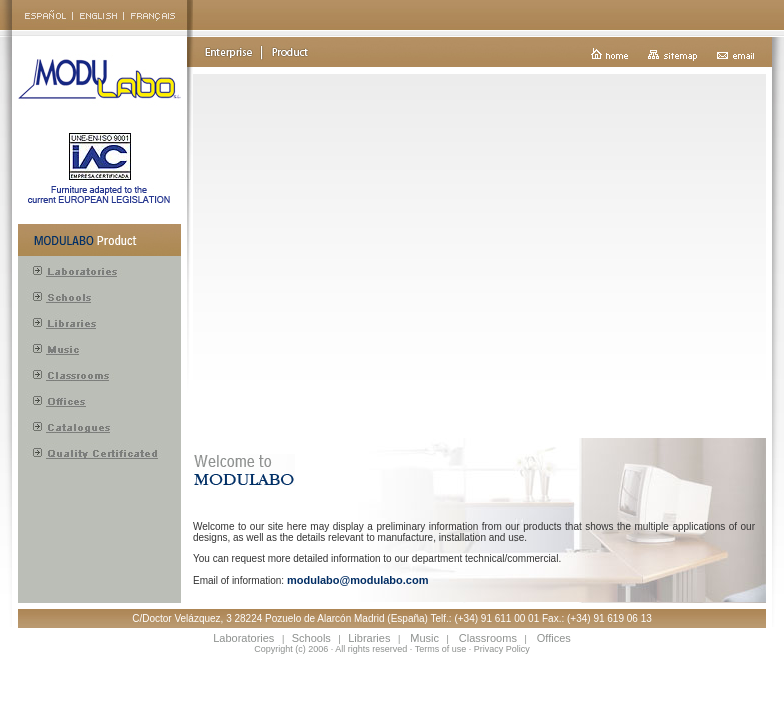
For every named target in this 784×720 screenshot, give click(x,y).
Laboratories (243, 638)
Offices (554, 638)
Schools (311, 638)
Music (424, 638)
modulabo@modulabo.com (358, 580)
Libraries (369, 638)
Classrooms (488, 638)
